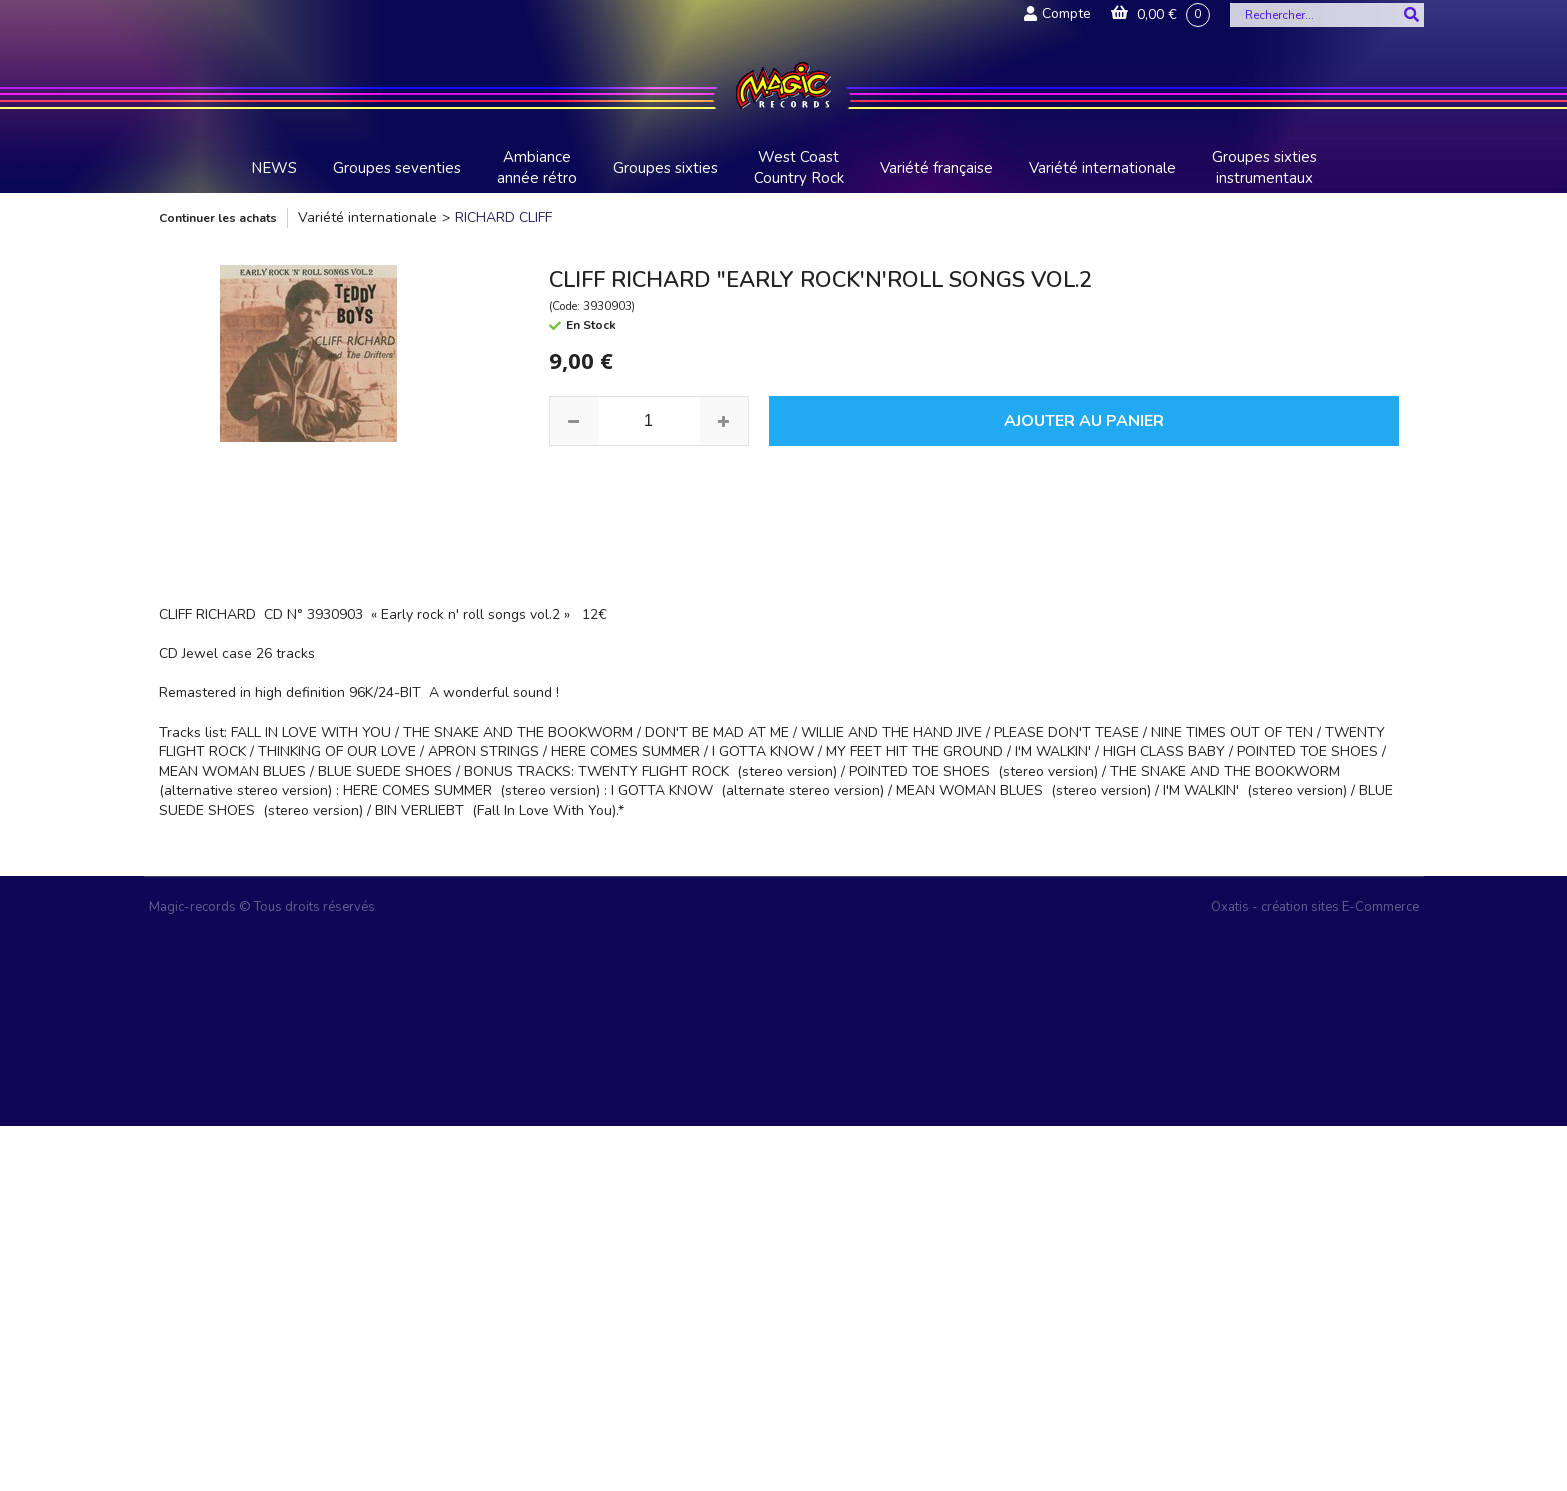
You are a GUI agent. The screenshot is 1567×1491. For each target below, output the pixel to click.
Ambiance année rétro (537, 167)
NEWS (274, 168)
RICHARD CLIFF (503, 217)
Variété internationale (1102, 168)
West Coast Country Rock (799, 167)
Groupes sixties (665, 168)
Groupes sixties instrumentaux (1264, 167)
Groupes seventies (397, 168)
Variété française (936, 168)
